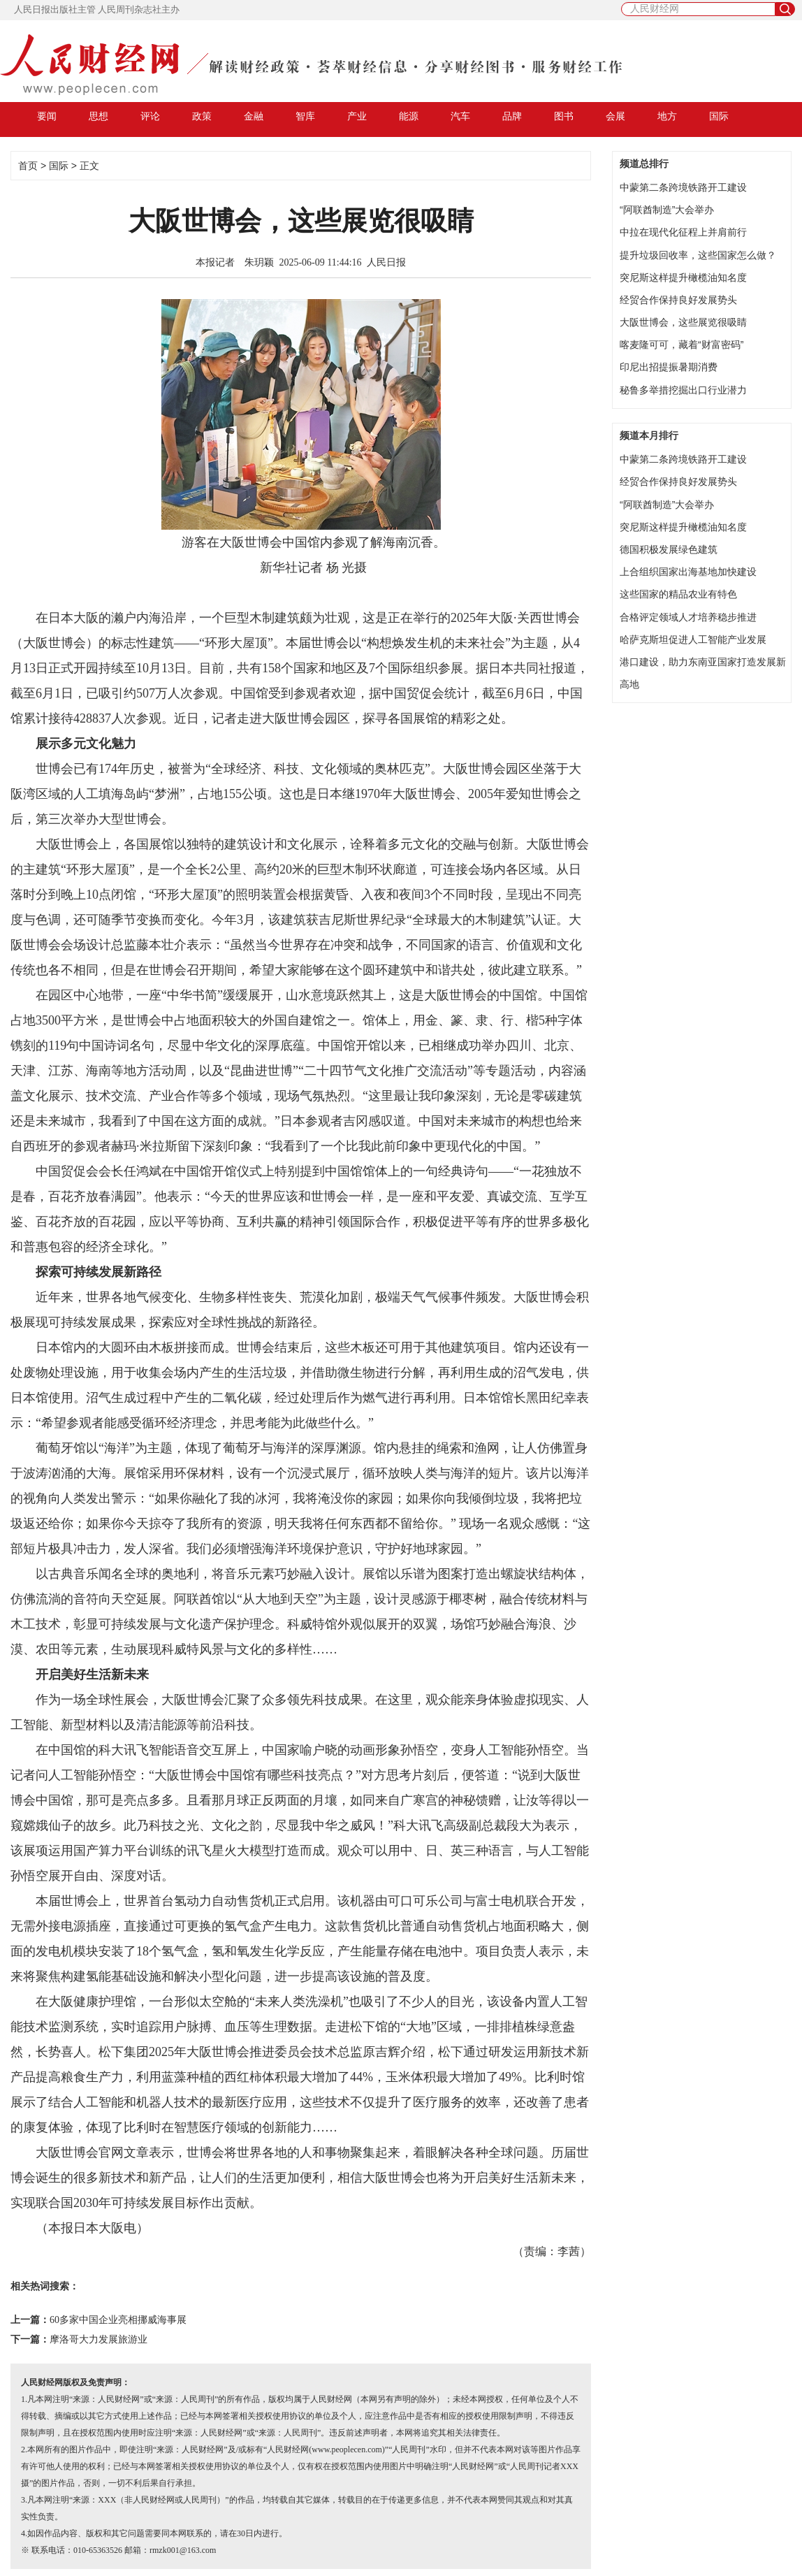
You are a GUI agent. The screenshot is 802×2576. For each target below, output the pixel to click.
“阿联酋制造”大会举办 (667, 209)
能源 (408, 116)
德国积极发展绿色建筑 (668, 549)
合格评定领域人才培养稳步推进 (688, 617)
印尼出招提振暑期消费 (668, 366)
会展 (615, 116)
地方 (667, 116)
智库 (305, 116)
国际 (719, 116)
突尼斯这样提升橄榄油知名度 (683, 277)
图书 (564, 116)
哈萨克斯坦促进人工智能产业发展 (693, 639)
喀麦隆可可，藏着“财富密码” (681, 344)
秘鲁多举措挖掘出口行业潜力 (683, 390)
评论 (150, 116)
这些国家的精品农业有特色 (678, 594)
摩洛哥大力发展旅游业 (98, 2339)
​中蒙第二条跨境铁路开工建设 (683, 187)
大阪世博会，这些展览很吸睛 (683, 322)
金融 (253, 116)
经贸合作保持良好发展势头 (678, 299)
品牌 (512, 116)
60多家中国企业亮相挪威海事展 (118, 2320)
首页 (28, 165)
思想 (98, 116)
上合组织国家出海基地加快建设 (688, 571)
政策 (202, 116)
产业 (357, 116)
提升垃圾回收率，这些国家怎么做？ (698, 255)
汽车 (460, 116)
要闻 (47, 116)
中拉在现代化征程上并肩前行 (683, 232)
